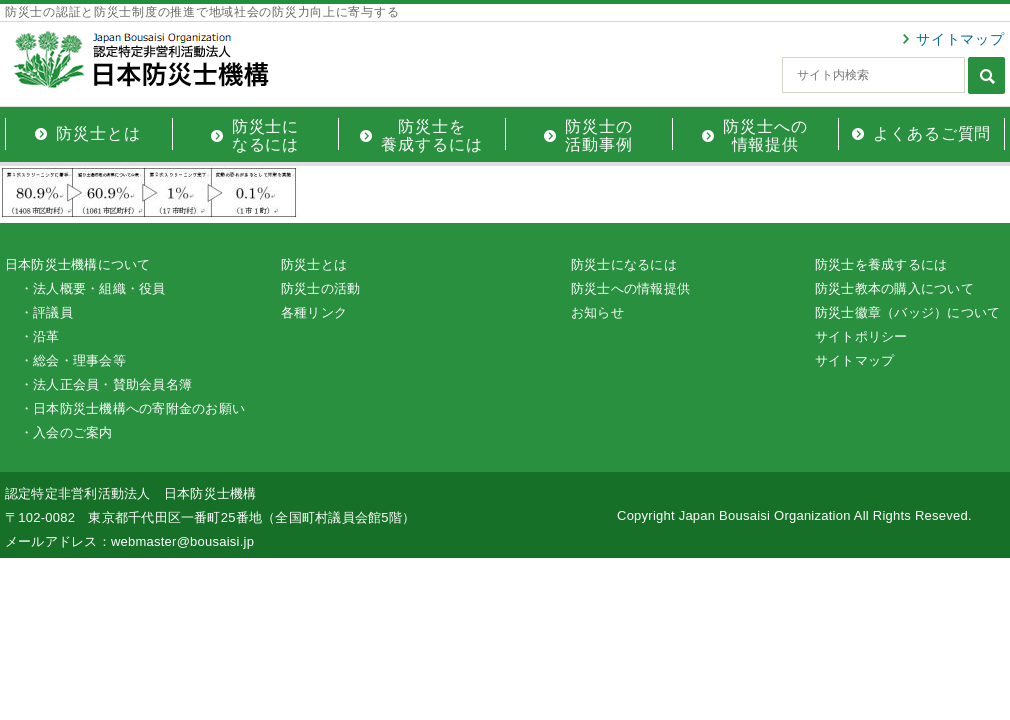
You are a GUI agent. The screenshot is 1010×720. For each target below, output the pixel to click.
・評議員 (46, 312)
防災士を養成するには (881, 264)
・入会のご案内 (66, 432)
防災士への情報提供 (630, 288)
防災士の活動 (320, 288)
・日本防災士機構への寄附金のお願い (132, 408)
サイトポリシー (861, 336)
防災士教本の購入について (894, 288)
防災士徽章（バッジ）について (907, 312)
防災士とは (314, 264)
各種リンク (314, 312)
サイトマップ (960, 39)
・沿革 (40, 336)
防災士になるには (624, 264)
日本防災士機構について (78, 264)
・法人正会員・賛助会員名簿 (106, 384)
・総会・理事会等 (73, 360)
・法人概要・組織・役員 (93, 288)
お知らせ (597, 312)
